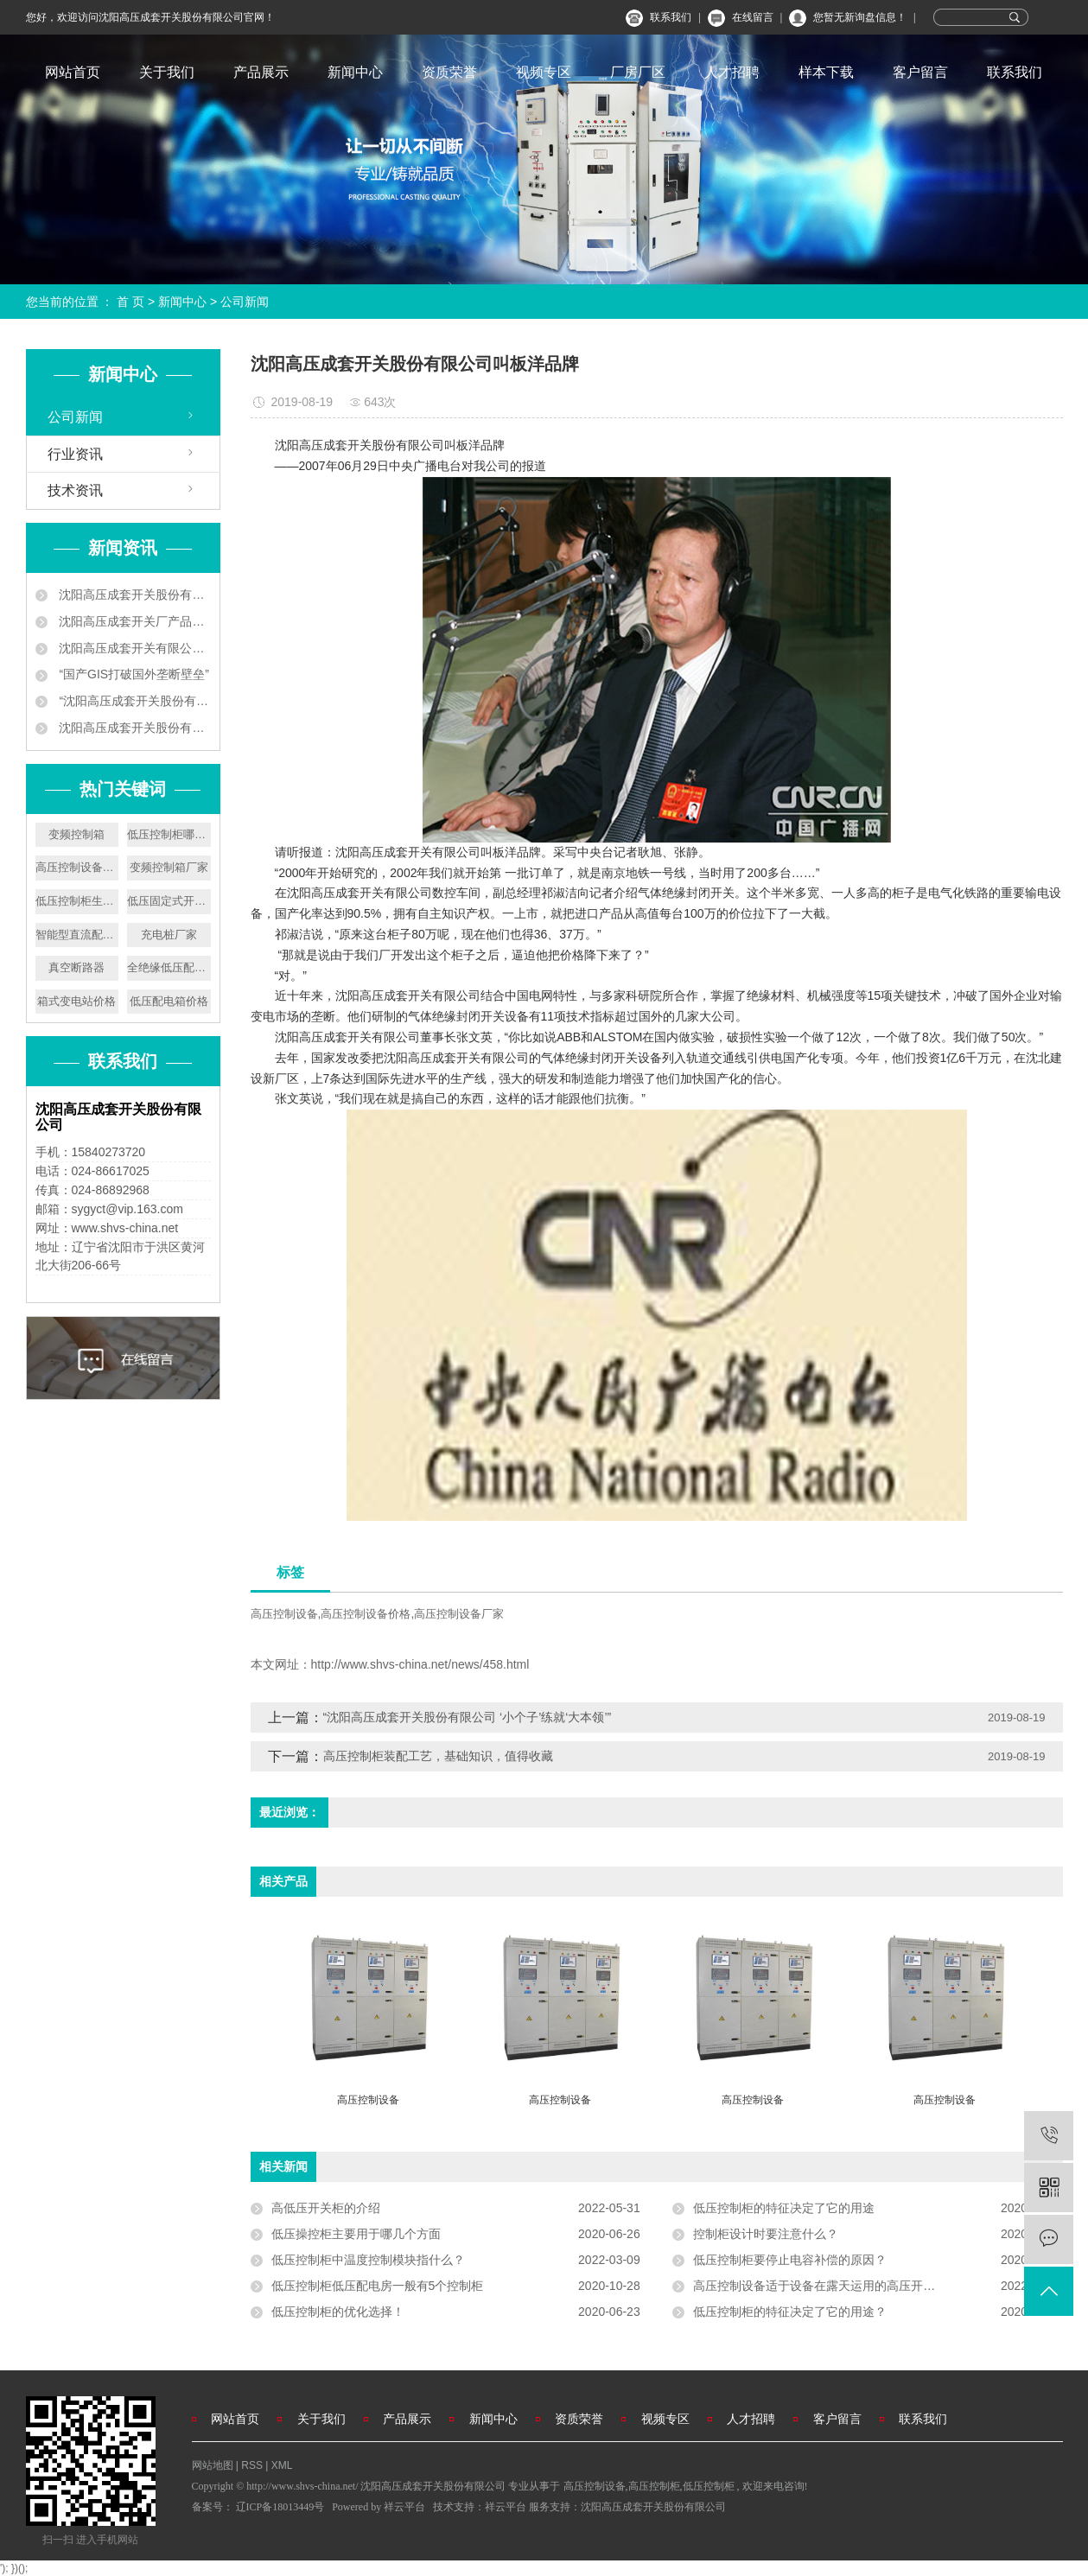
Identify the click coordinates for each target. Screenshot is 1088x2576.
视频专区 (543, 72)
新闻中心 (355, 72)
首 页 (130, 301)
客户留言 (920, 72)
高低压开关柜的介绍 (325, 2208)
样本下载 (826, 72)
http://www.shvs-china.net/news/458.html (420, 1664)
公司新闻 (244, 301)
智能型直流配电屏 (77, 934)
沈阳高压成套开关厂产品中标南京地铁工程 (133, 621)
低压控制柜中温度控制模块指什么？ (368, 2260)
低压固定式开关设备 (169, 900)
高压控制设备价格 (365, 1613)
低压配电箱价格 (169, 1001)
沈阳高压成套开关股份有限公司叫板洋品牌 (133, 728)
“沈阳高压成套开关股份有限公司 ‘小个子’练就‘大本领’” (133, 701)
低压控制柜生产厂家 (77, 900)
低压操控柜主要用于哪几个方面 (356, 2234)
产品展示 (261, 72)
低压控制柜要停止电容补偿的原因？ (790, 2260)
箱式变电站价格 (76, 1001)
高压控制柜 (654, 2486)
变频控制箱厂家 (169, 867)
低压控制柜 (709, 2486)
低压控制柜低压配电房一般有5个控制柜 (377, 2286)
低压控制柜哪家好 (169, 834)
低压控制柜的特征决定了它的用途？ (790, 2311)
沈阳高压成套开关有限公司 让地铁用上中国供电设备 (133, 648)
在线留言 (752, 17)
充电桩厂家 (169, 934)
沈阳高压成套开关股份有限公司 (653, 2507)
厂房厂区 (637, 72)
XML (282, 2465)
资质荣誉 (449, 72)
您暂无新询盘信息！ (860, 17)
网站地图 (214, 2465)
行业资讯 (75, 454)
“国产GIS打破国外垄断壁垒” (132, 674)
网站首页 (72, 72)
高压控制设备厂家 (77, 867)
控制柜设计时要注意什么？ (765, 2234)
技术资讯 (75, 490)
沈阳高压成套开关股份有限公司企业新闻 (133, 594)
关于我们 (166, 72)
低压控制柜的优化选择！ (337, 2311)
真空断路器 (76, 967)
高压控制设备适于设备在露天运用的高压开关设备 (826, 2286)
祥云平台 (404, 2507)
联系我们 (670, 17)
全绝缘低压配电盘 (169, 967)
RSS (252, 2465)
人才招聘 (732, 72)
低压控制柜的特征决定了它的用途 (784, 2208)
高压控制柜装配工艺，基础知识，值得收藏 (438, 1756)
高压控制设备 (284, 1613)
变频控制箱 (76, 834)
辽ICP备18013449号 (280, 2507)
